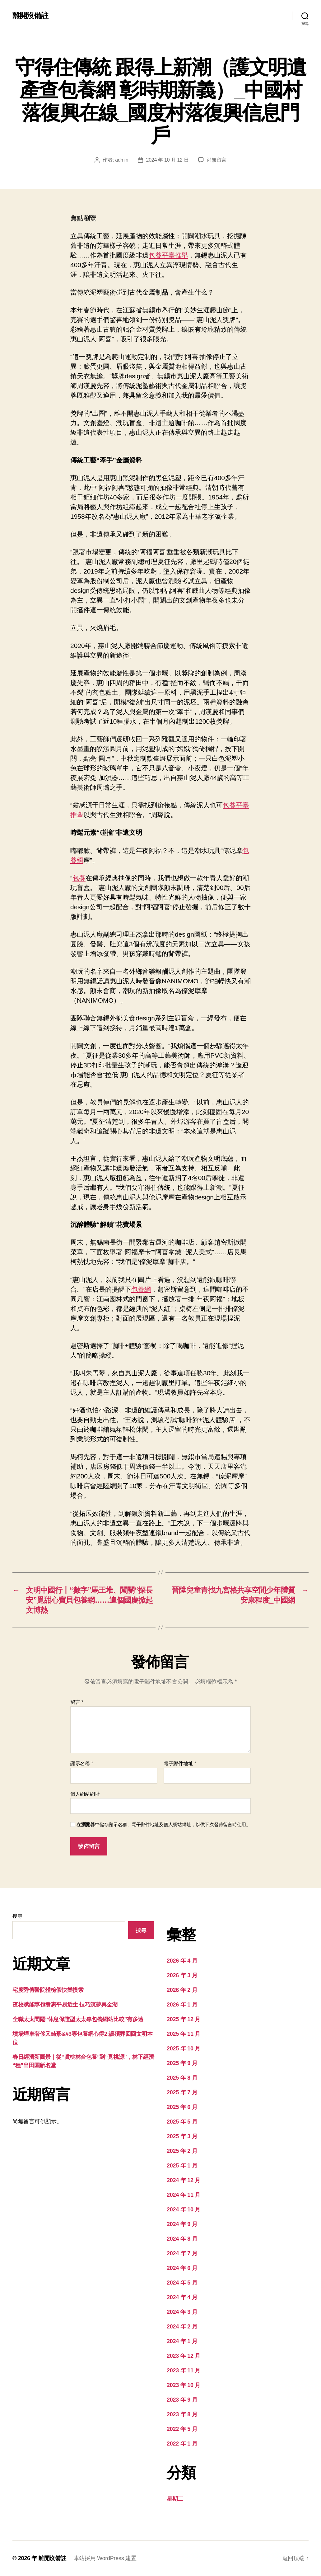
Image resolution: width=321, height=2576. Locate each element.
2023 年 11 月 (183, 2370)
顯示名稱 (81, 1763)
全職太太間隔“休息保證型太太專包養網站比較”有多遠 (77, 2019)
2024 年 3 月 (182, 2312)
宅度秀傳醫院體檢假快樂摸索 (47, 1990)
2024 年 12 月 (183, 2180)
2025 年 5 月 (182, 2122)
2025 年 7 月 (182, 2092)
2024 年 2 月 (182, 2326)
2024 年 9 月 (182, 2224)
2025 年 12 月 (183, 2019)
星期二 (175, 2499)
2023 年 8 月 (182, 2414)
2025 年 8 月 (182, 2078)
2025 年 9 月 (182, 2063)
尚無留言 (216, 160)
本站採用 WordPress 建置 (105, 2558)
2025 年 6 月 (182, 2107)
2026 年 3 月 (182, 1975)
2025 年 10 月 (183, 2048)
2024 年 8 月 (182, 2239)
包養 (79, 878)
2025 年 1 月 (182, 2165)
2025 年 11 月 (183, 2034)
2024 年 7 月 (182, 2253)
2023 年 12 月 (183, 2356)
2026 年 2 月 (182, 1990)
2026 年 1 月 (182, 2005)
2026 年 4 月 (182, 1961)
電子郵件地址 (180, 1763)
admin (121, 160)
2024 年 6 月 (182, 2268)
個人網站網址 (85, 1794)
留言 (76, 1702)
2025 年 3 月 (182, 2136)
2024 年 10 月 (183, 2209)
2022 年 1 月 (182, 2444)
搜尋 (17, 1916)
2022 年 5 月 (182, 2429)
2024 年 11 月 (183, 2195)
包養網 (141, 1289)
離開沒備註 (30, 15)
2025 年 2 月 (182, 2151)
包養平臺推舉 (168, 255)
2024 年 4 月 (182, 2297)
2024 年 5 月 (182, 2283)
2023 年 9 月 (182, 2400)
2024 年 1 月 (182, 2341)
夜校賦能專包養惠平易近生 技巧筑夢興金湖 (65, 2005)
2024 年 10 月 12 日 (167, 160)
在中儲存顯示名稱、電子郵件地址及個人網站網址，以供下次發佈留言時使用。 (164, 1824)
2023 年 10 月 (183, 2385)
